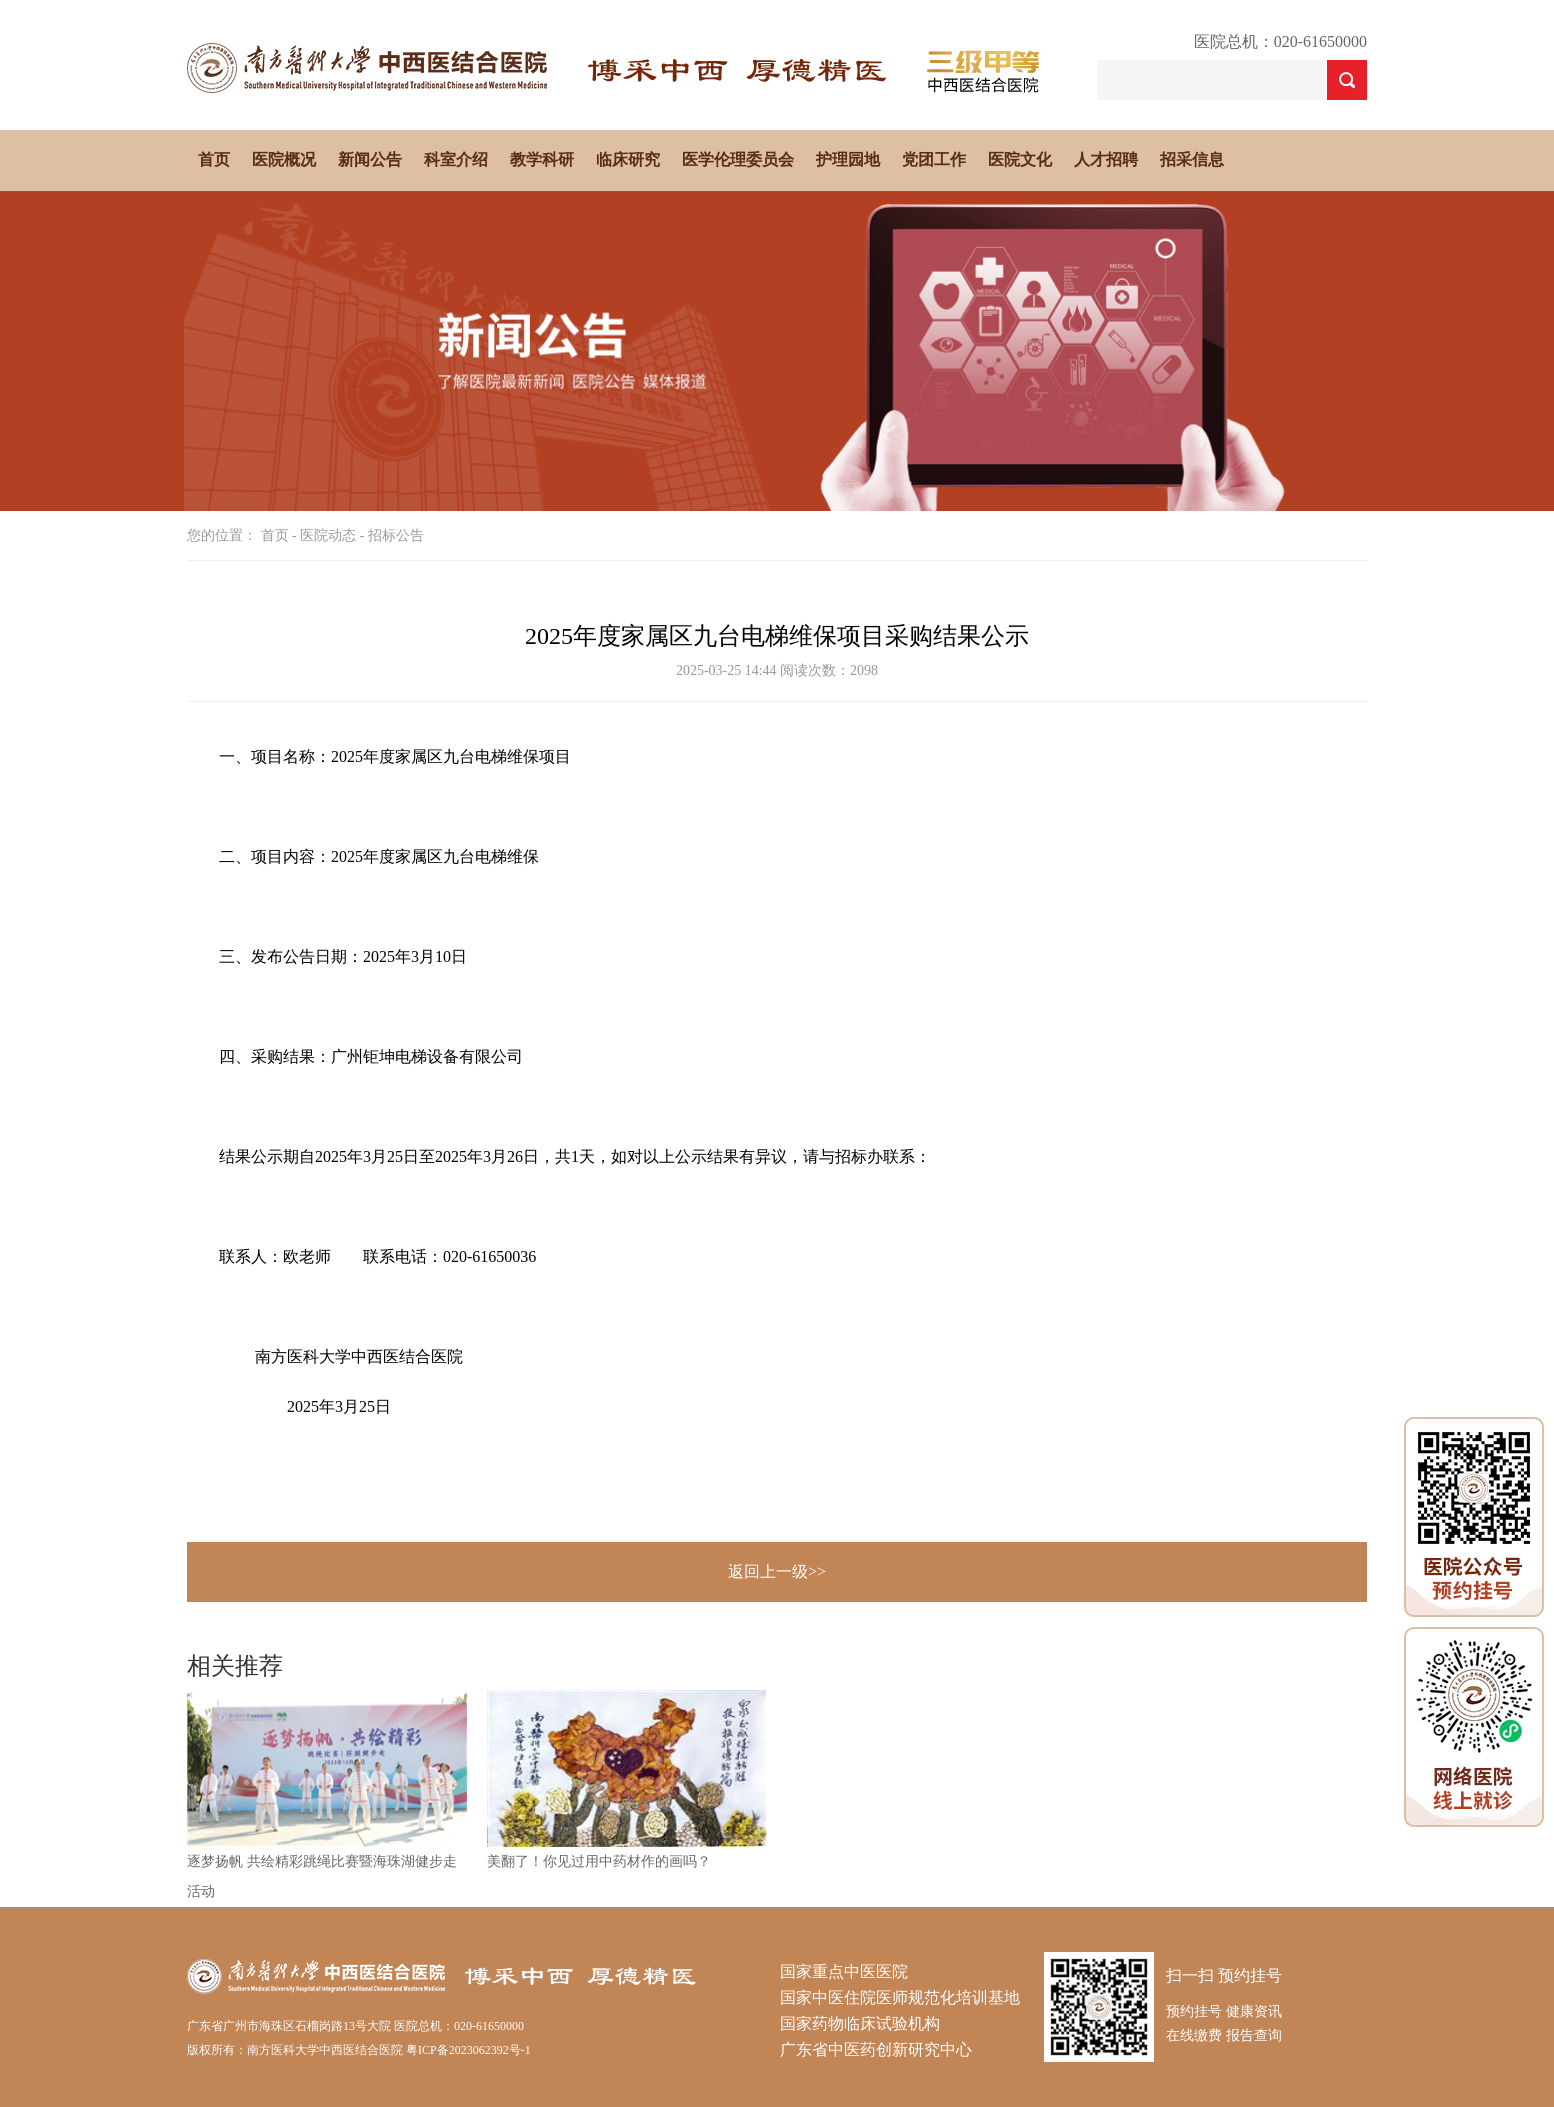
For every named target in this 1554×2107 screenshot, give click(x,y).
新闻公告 (370, 159)
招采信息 (1192, 159)
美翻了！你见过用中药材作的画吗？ (599, 1861)
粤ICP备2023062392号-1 (468, 2050)
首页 (214, 159)
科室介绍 (456, 159)
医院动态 (328, 535)
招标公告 (396, 535)
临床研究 (628, 159)
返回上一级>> (777, 1571)
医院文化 (1020, 159)
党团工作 (934, 159)
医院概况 (284, 159)
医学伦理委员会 (738, 159)
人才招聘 (1106, 159)
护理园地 (848, 159)
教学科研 (542, 159)
